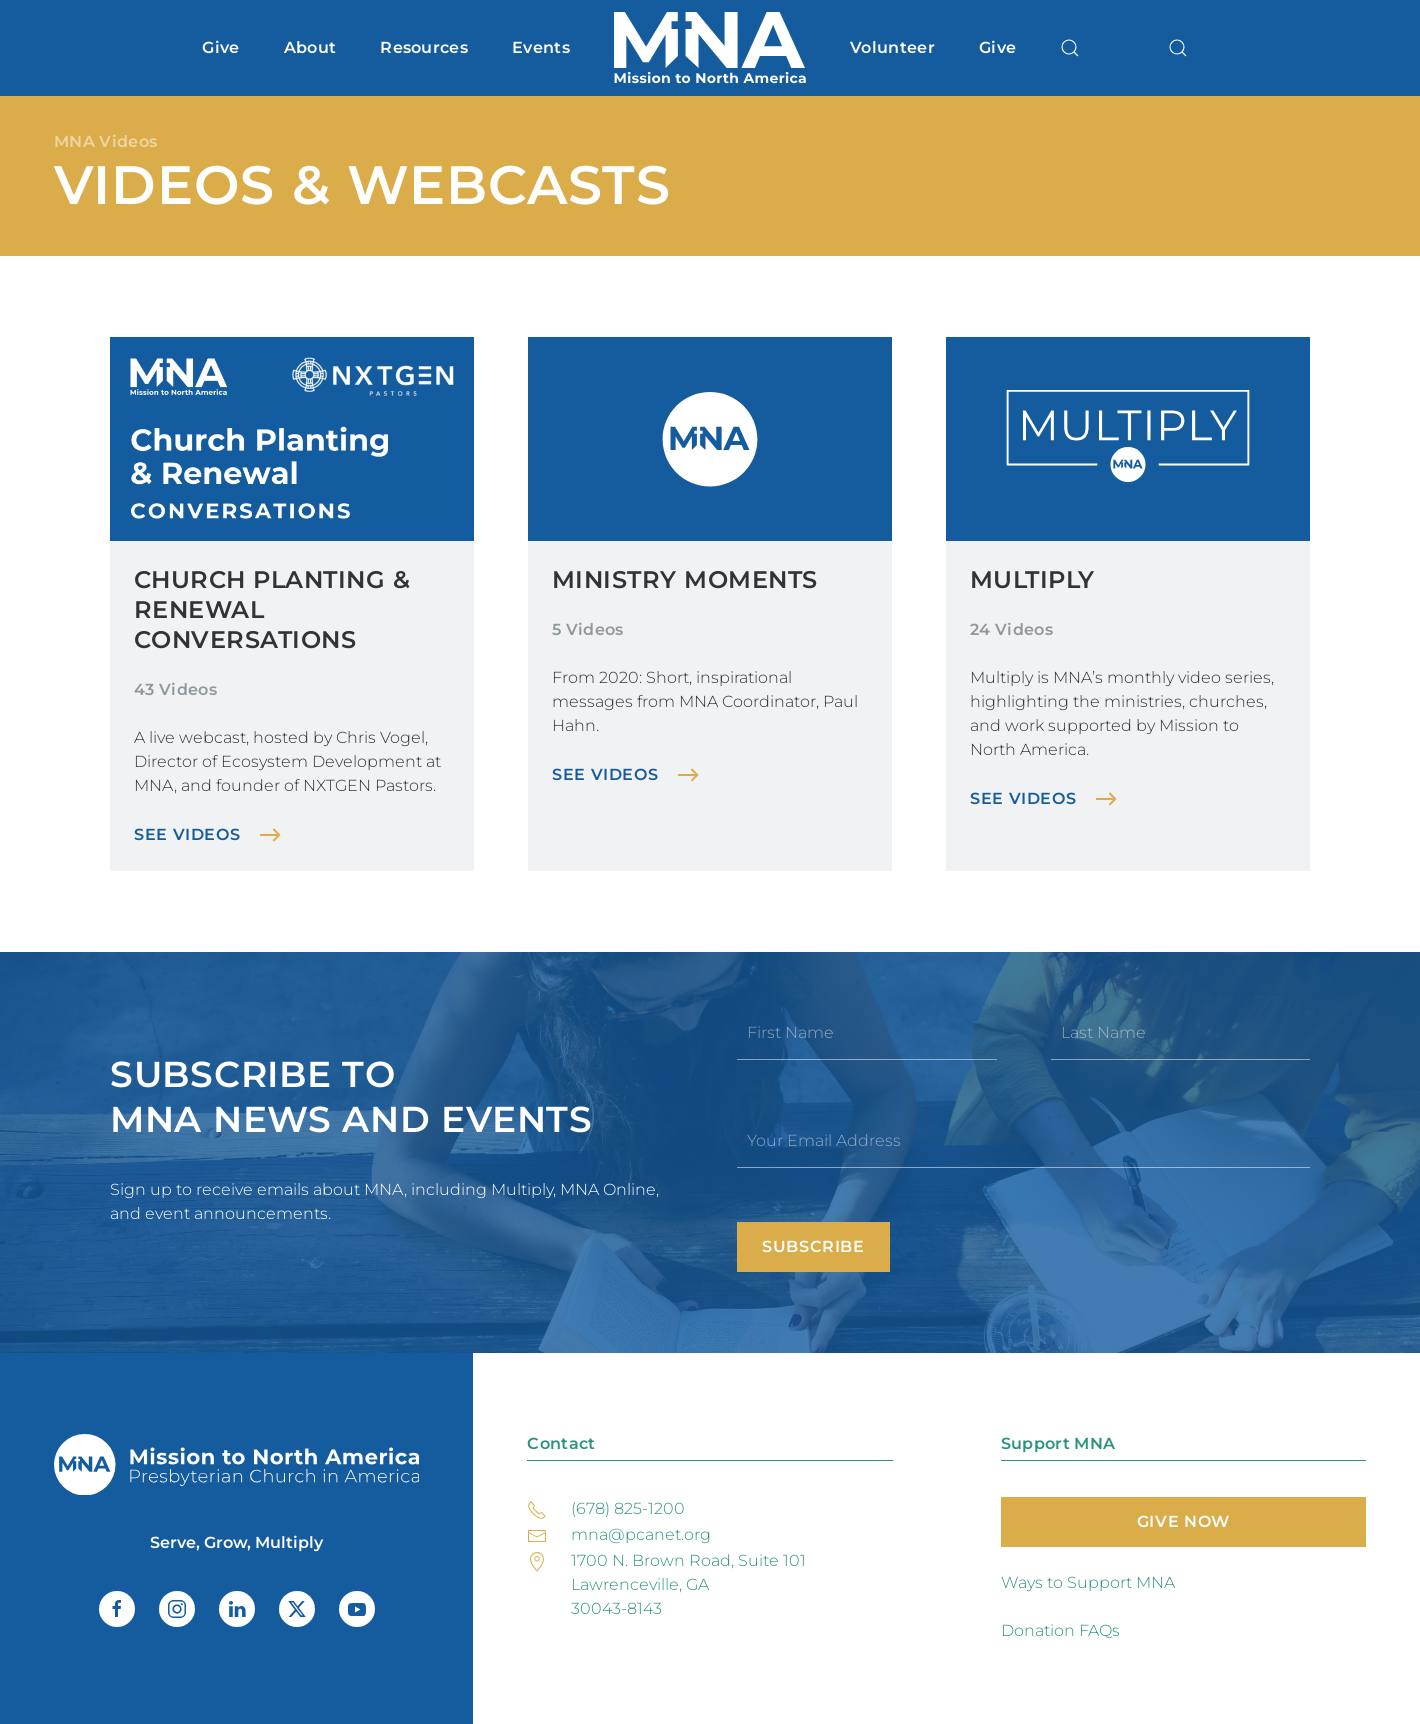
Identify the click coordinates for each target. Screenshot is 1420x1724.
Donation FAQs (1060, 1630)
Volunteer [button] (892, 47)
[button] (1070, 48)
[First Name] (867, 1033)
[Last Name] (1181, 1033)
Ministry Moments (685, 579)
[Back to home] (710, 48)
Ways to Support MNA (1088, 1582)
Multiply (1032, 579)
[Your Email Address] (1023, 1141)
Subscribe (813, 1246)
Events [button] (541, 47)
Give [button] (220, 47)
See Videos (187, 834)
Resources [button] (424, 47)
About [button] (310, 47)
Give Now (1183, 1521)
